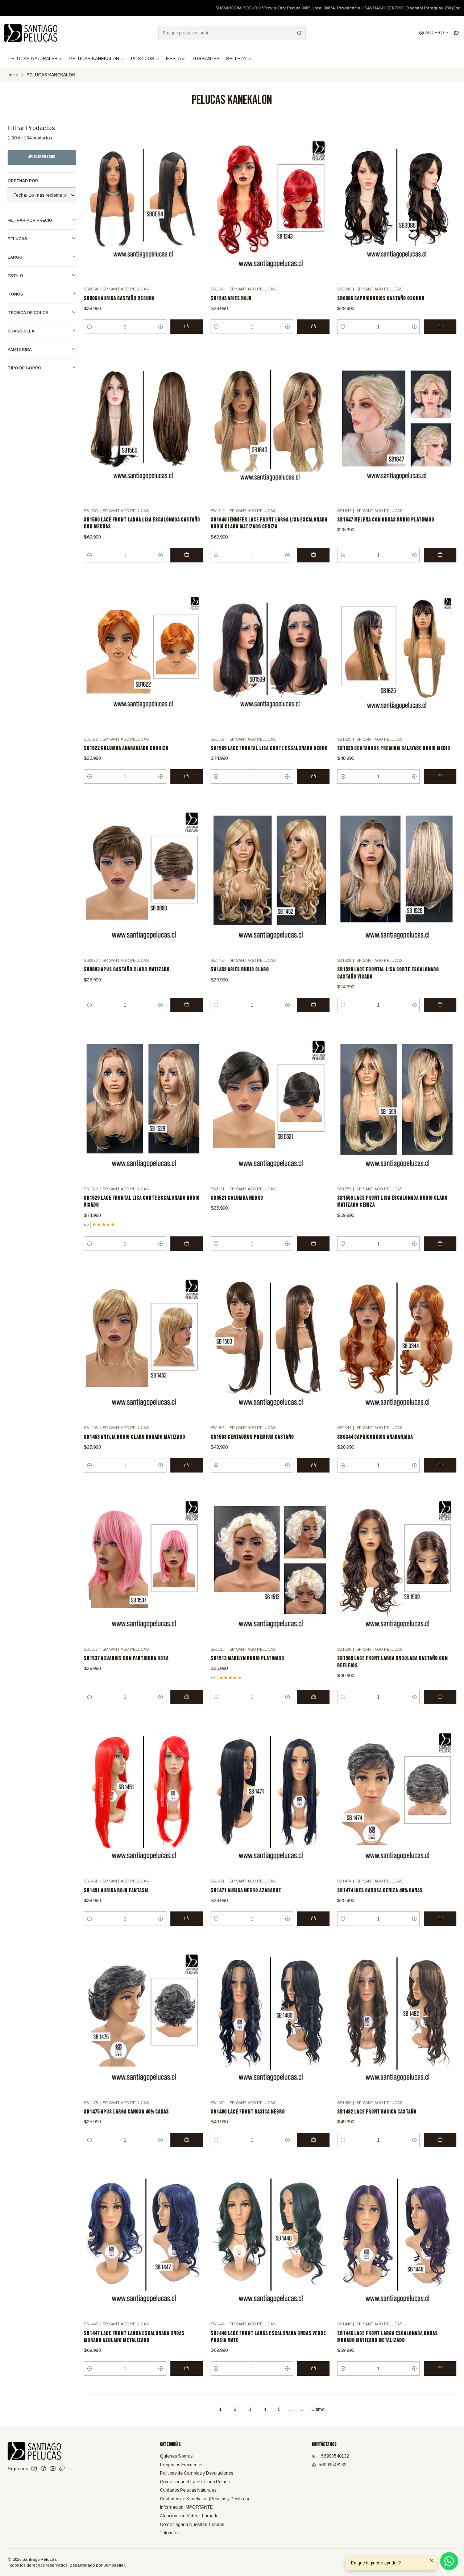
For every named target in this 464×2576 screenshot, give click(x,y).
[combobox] (232, 33)
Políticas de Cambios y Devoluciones (196, 2473)
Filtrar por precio (42, 219)
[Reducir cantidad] (89, 327)
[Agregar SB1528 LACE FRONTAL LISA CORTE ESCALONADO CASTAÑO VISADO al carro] (440, 1017)
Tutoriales (169, 2532)
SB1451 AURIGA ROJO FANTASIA (116, 1903)
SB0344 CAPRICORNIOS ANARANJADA (375, 1449)
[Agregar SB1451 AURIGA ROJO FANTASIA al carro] (186, 1931)
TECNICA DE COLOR (42, 312)
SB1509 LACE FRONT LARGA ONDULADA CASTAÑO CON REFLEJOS (392, 1675)
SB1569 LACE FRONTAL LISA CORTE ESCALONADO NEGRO (269, 761)
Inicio (13, 75)
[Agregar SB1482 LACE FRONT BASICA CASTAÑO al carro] (440, 2153)
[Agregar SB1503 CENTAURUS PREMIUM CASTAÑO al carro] (313, 1478)
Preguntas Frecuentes (181, 2464)
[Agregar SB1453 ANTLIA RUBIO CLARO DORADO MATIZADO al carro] (186, 1478)
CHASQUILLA (42, 330)
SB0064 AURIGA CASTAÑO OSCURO (119, 298)
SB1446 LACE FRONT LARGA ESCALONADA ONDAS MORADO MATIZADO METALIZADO (387, 2350)
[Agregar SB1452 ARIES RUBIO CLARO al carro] (313, 1017)
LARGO (42, 256)
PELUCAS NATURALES (35, 58)
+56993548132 (330, 2456)
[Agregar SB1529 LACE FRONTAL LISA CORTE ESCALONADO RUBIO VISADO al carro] (186, 1256)
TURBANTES (206, 58)
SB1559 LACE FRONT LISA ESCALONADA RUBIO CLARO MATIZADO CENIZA (392, 1215)
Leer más (288, 8)
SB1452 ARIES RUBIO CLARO (240, 982)
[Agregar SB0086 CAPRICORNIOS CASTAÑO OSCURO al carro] (440, 326)
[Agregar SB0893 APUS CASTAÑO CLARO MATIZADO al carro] (186, 1017)
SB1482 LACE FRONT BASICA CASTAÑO (377, 2124)
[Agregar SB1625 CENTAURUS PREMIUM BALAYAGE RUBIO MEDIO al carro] (440, 789)
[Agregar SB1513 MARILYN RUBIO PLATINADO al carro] (313, 1710)
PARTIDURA (42, 349)
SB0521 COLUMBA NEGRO (237, 1211)
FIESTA (176, 58)
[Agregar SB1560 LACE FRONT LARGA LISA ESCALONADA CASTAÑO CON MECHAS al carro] (186, 568)
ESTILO (42, 275)
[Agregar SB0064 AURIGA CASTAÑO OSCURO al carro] (186, 326)
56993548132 (329, 2464)
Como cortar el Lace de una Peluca (195, 2481)
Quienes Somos (176, 2456)
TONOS (42, 293)
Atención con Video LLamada (189, 2515)
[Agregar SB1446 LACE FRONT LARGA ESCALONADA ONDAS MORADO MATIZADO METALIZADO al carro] (440, 2381)
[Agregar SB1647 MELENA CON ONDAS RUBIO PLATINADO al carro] (440, 568)
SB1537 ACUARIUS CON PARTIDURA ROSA (126, 1671)
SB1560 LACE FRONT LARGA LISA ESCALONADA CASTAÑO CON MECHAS (142, 536)
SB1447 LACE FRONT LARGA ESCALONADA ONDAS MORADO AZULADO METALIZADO (134, 2350)
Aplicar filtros (41, 157)
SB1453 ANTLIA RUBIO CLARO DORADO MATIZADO (134, 1449)
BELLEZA (238, 58)
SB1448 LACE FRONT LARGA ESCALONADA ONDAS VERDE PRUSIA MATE (268, 2350)
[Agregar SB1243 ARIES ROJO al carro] (313, 326)
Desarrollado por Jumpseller (97, 2565)
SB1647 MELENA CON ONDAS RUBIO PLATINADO (385, 532)
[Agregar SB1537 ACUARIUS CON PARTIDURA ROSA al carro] (186, 1710)
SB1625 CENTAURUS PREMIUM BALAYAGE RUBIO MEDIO (393, 761)
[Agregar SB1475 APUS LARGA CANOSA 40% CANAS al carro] (186, 2153)
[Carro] (456, 33)
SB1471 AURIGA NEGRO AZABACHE (246, 1903)
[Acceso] (434, 33)
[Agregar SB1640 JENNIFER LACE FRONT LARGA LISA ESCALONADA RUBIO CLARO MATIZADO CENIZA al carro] (313, 568)
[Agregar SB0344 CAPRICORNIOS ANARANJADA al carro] (440, 1478)
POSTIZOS (145, 58)
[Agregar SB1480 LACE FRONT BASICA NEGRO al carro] (313, 2153)
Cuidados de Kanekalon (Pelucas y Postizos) (204, 2498)
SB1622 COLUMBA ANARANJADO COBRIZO (126, 761)
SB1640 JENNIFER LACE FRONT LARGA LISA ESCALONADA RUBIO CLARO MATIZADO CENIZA (269, 536)
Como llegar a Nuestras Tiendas (192, 2524)
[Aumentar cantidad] (160, 327)
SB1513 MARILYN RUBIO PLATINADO (247, 1671)
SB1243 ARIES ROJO (231, 298)
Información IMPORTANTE (186, 2507)
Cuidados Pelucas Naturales (188, 2490)
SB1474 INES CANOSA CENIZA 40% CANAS (380, 1903)
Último (318, 2409)
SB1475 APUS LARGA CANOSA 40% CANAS (126, 2124)
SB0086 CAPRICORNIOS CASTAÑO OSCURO (380, 298)
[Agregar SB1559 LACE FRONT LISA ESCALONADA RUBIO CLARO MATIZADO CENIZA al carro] (440, 1256)
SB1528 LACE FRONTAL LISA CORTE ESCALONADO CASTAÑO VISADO (388, 986)
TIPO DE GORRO (42, 367)
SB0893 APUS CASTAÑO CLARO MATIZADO (127, 982)
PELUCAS (42, 238)
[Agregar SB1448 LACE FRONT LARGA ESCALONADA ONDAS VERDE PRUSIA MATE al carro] (313, 2381)
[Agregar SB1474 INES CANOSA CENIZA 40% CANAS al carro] (440, 1931)
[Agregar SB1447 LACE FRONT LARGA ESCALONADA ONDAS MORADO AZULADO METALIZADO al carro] (186, 2381)
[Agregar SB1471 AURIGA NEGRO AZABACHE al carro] (313, 1931)
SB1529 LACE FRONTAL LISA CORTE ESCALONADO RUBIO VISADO (142, 1215)
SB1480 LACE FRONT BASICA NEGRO (248, 2124)
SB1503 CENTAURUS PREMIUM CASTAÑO (252, 1449)
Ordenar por (23, 181)
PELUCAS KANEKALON (96, 58)
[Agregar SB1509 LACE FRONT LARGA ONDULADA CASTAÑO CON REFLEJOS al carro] (440, 1710)
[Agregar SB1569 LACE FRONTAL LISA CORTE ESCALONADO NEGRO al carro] (313, 789)
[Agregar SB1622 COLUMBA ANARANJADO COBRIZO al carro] (186, 789)
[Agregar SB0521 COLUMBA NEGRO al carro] (313, 1256)
